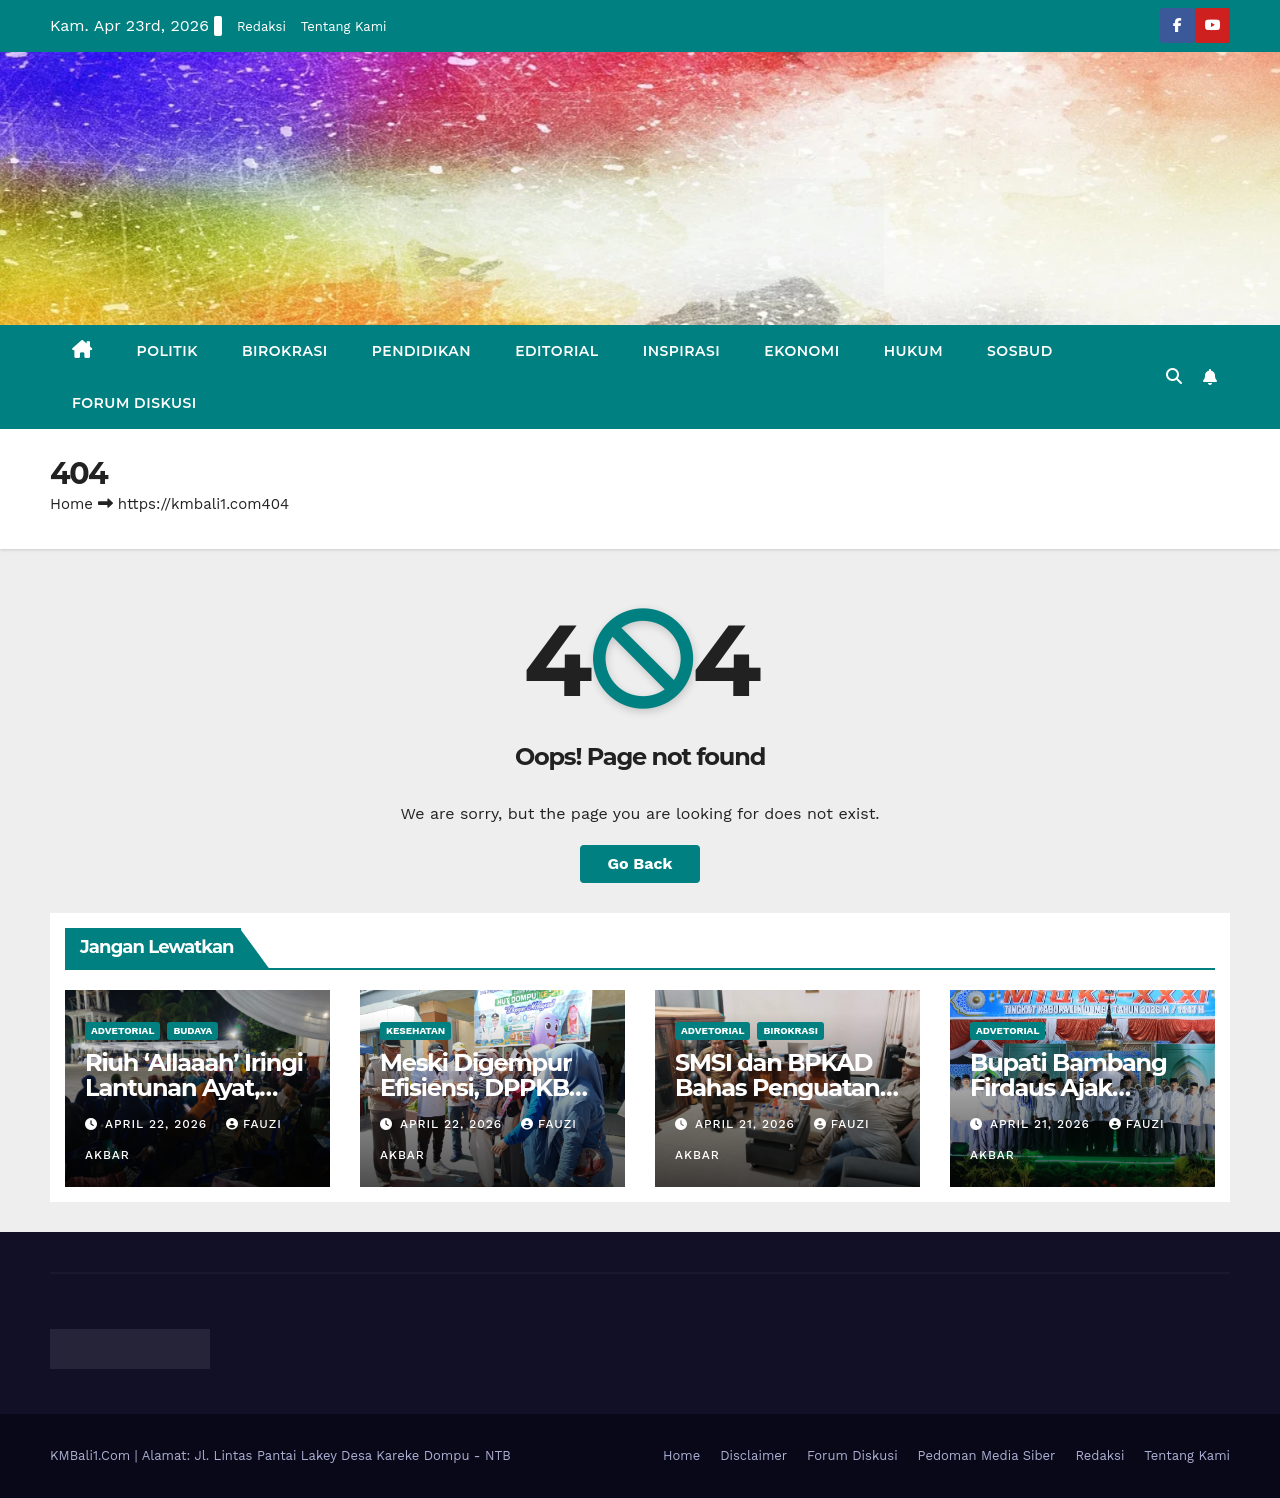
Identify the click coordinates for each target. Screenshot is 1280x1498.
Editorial (557, 351)
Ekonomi (801, 351)
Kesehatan (415, 1030)
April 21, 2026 (747, 1124)
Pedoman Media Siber (987, 1455)
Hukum (913, 351)
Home (71, 504)
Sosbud (1020, 351)
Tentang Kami (344, 26)
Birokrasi (285, 351)
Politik (167, 351)
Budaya (192, 1030)
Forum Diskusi (134, 403)
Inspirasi (682, 351)
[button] (1174, 376)
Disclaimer (753, 1455)
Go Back (640, 863)
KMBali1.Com (92, 1455)
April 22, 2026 (158, 1124)
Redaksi (261, 26)
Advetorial (122, 1030)
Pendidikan (421, 351)
